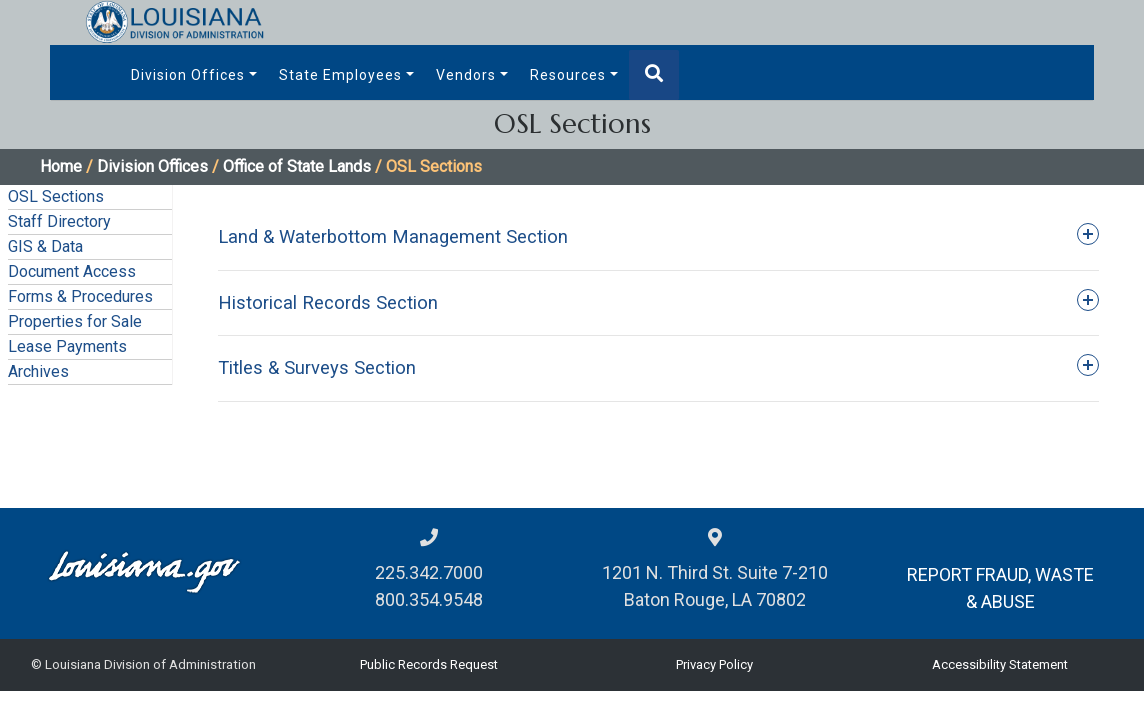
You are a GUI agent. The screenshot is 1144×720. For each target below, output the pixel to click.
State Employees (340, 75)
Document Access (72, 271)
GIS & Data (45, 246)
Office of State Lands (297, 166)
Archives (38, 371)
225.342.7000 (429, 572)
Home (61, 166)
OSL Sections (56, 196)
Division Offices (188, 75)
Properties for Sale (75, 321)
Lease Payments (67, 346)
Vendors (466, 75)
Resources (568, 75)
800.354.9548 (429, 599)
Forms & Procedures (80, 296)
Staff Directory (59, 221)
